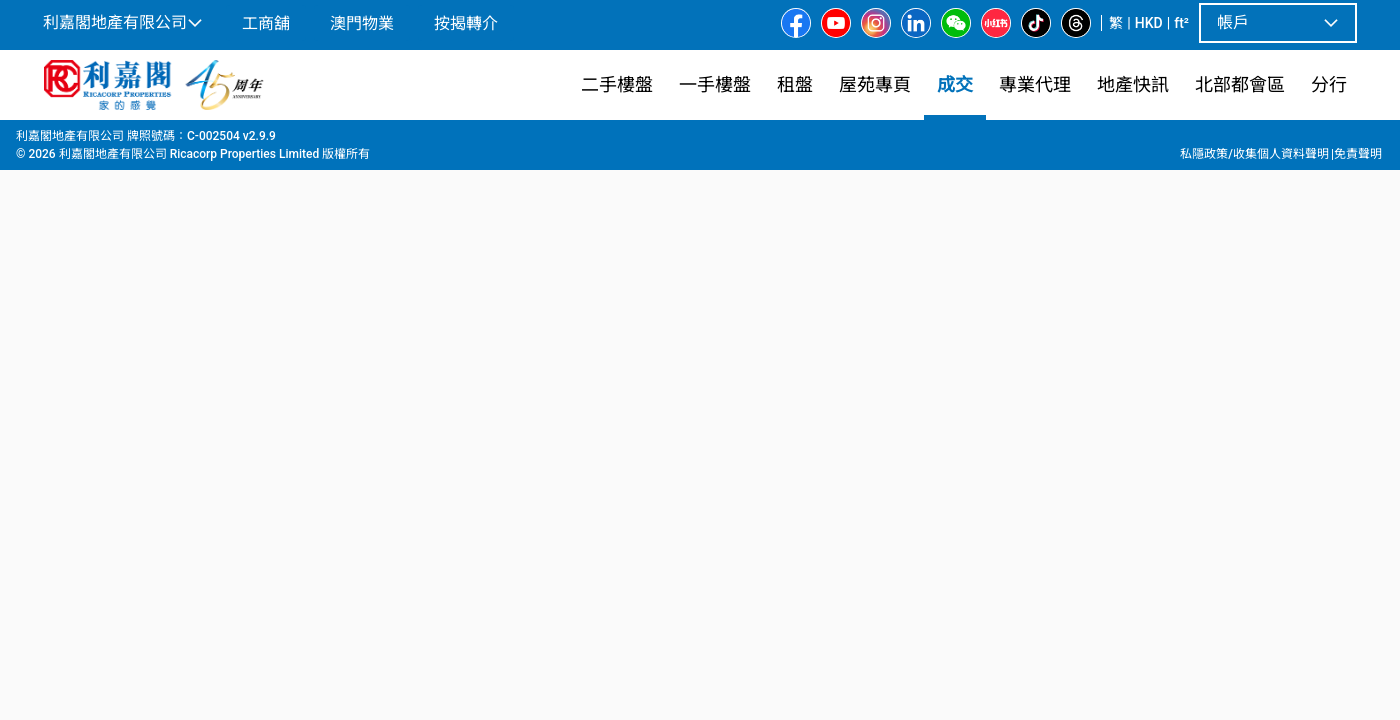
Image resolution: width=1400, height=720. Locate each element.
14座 (534, 141)
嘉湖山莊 (331, 141)
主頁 (54, 141)
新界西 (149, 141)
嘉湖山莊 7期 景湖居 (439, 141)
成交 (98, 141)
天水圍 (208, 141)
